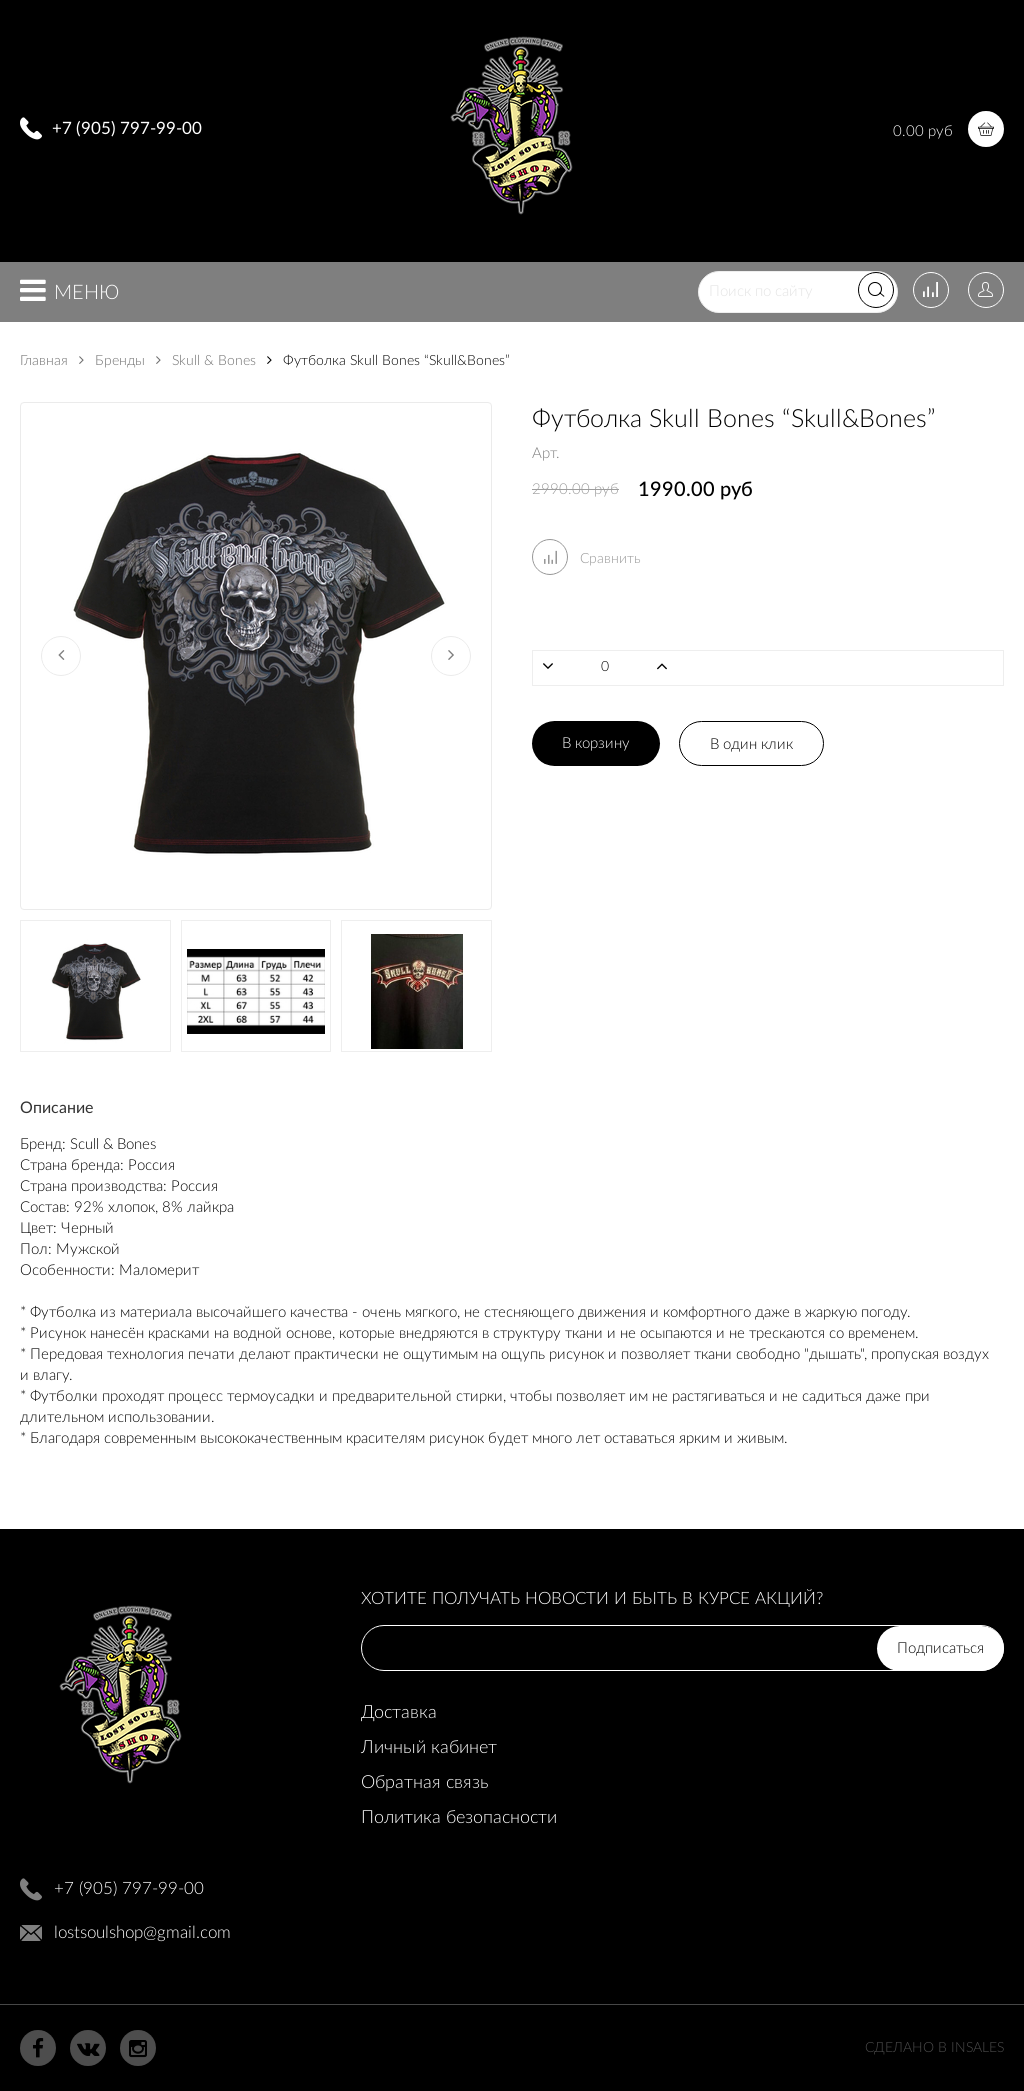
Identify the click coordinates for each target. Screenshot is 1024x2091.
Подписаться (940, 1648)
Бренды (112, 361)
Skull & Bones (206, 361)
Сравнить (586, 559)
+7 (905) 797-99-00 (127, 128)
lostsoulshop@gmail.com (142, 1932)
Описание (56, 1108)
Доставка (399, 1713)
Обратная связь (424, 1783)
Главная (44, 361)
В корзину (596, 743)
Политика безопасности (459, 1818)
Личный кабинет (429, 1748)
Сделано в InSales (934, 2048)
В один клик (751, 744)
